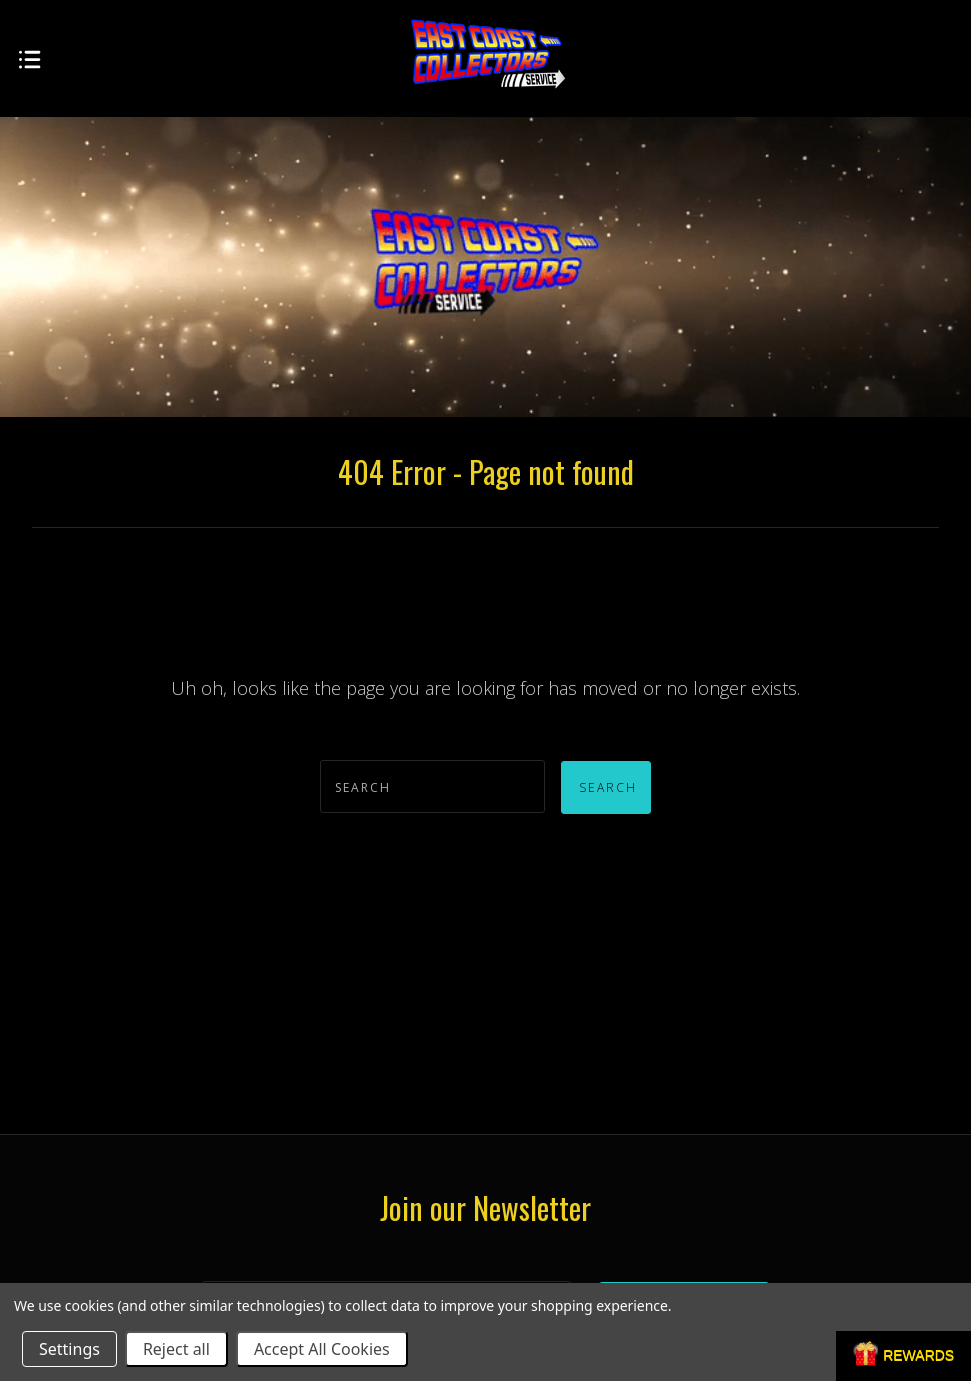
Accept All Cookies (322, 1349)
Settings (69, 1349)
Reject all (176, 1349)
